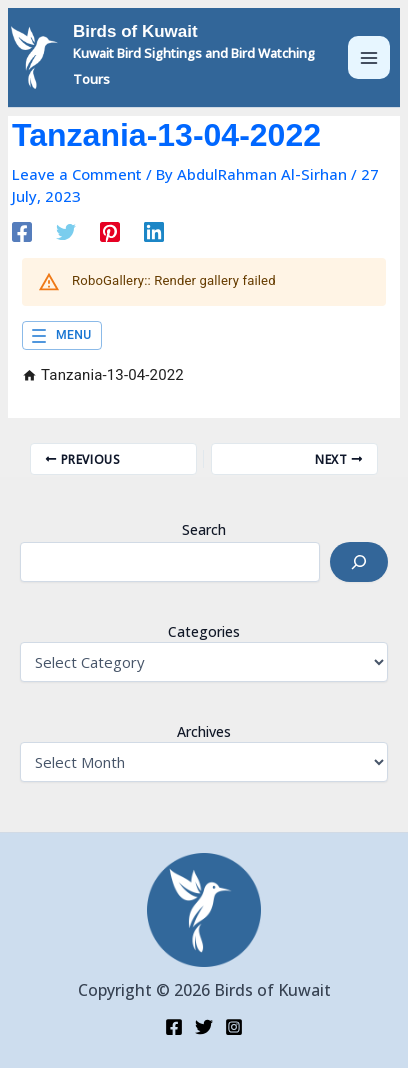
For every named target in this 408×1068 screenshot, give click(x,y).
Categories (204, 631)
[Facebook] (22, 231)
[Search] (359, 562)
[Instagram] (234, 1027)
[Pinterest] (110, 231)
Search (204, 529)
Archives (204, 731)
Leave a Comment (77, 174)
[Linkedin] (154, 231)
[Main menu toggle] (369, 57)
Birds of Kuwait (135, 31)
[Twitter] (66, 231)
